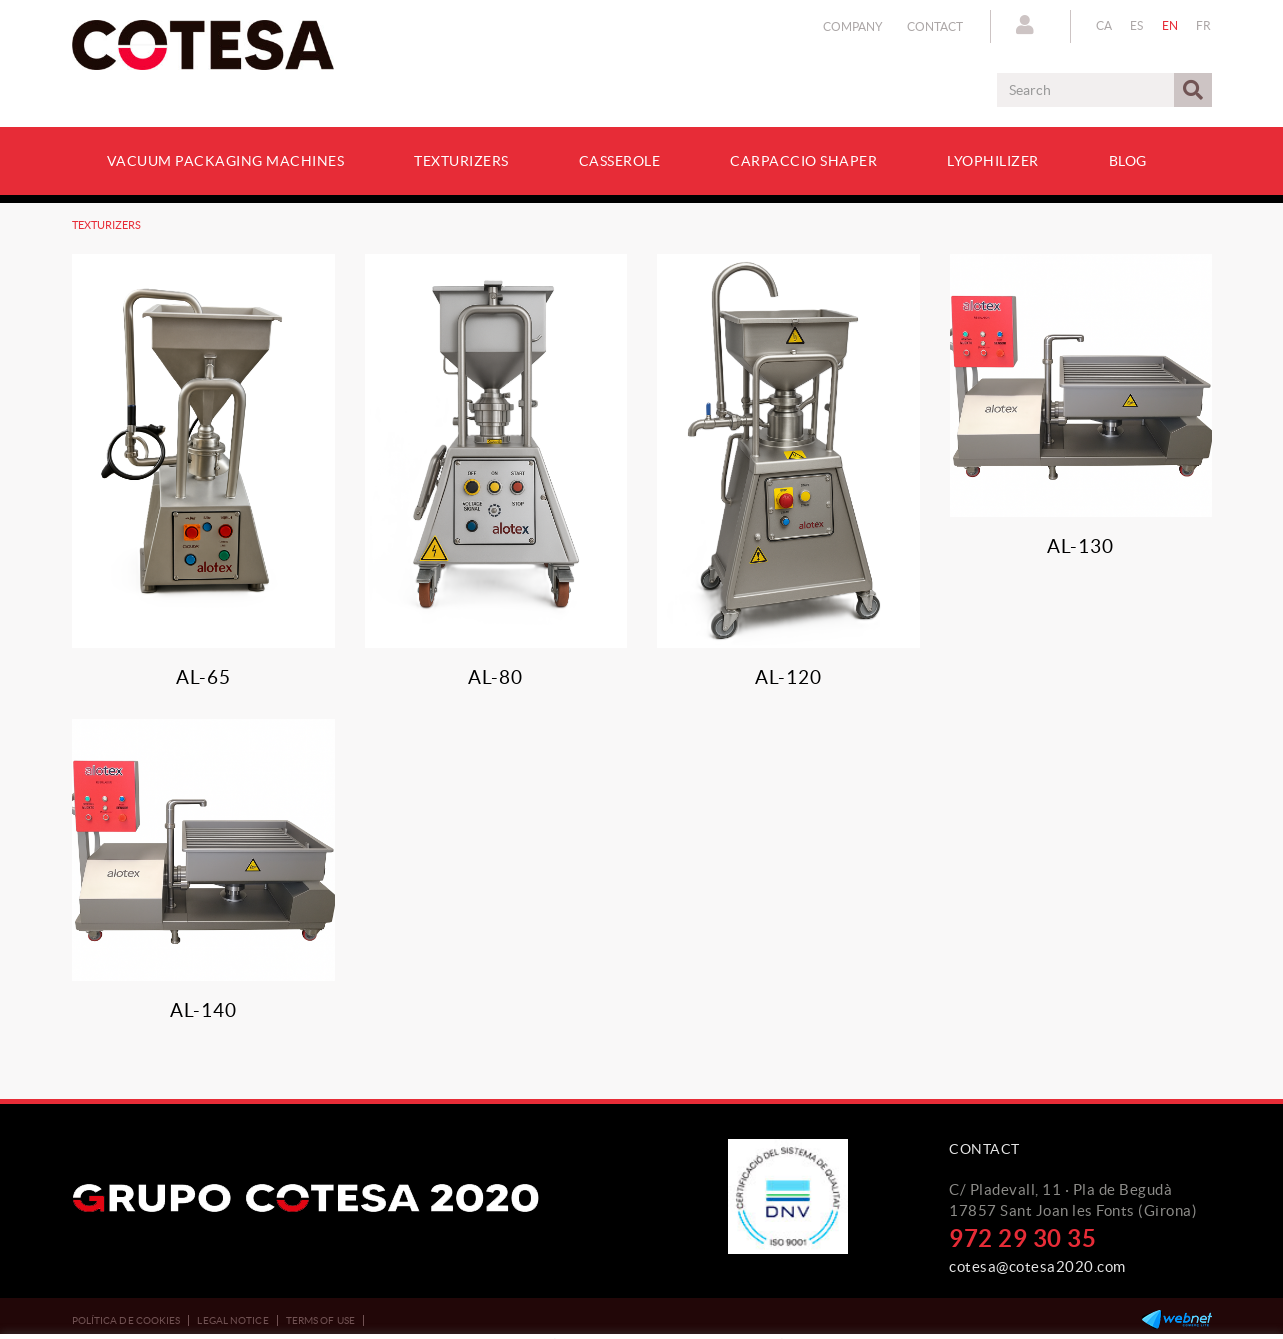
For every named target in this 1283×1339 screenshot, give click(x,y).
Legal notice (232, 1320)
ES (1137, 25)
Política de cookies (126, 1320)
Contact (935, 26)
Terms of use (320, 1320)
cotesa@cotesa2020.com (1037, 1266)
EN (1170, 25)
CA (1104, 25)
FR (1204, 25)
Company (853, 26)
